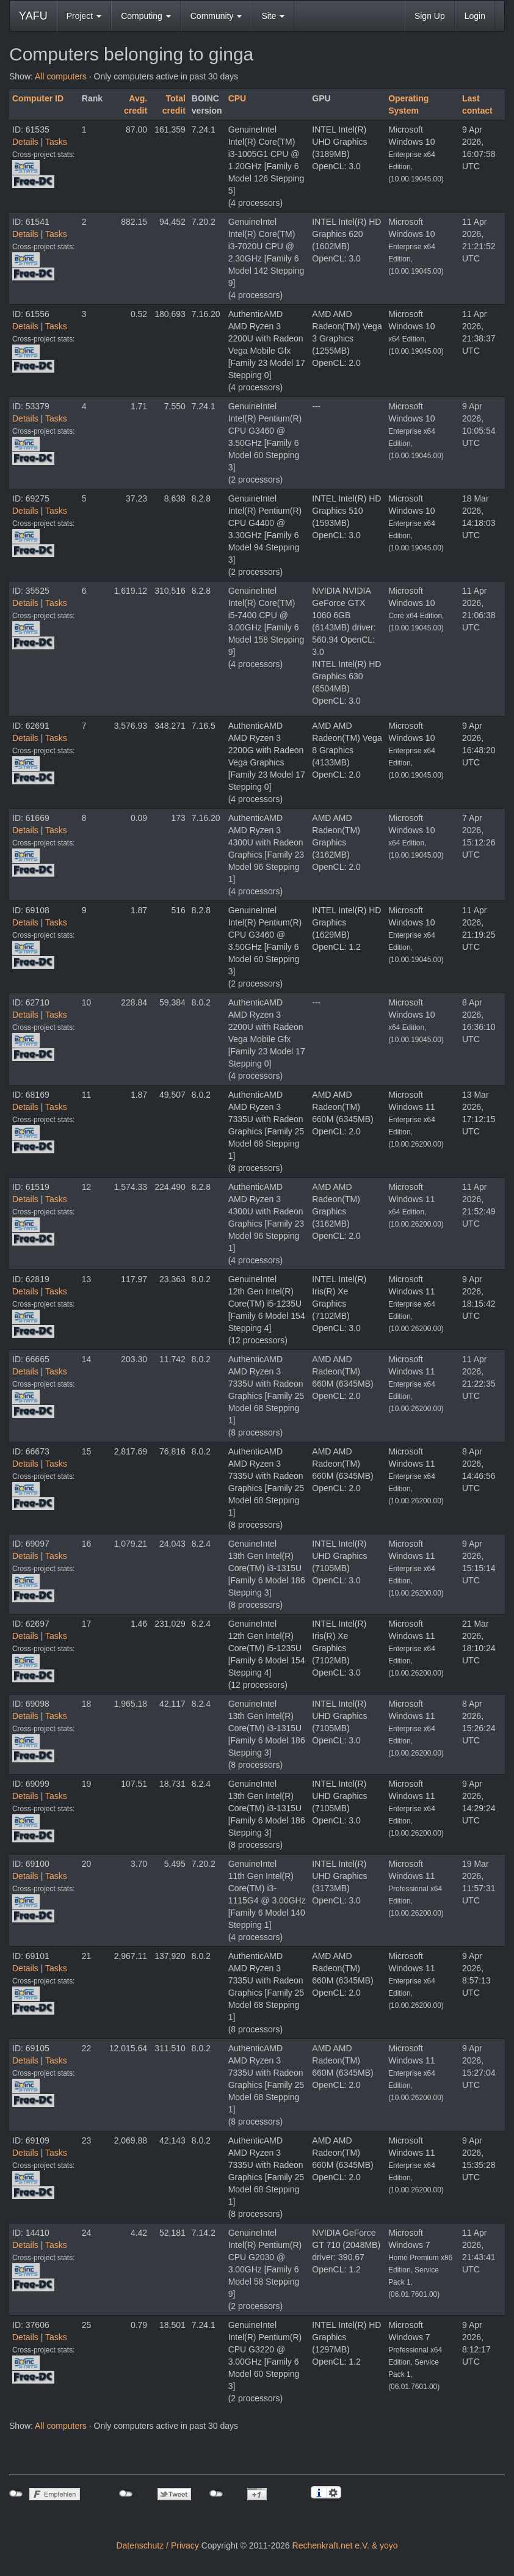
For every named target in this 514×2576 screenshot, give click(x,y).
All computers (61, 76)
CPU (237, 98)
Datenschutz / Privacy (157, 2545)
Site (272, 16)
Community (216, 16)
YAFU (33, 16)
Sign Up (429, 16)
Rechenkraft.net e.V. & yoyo (345, 2545)
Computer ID (37, 98)
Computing (146, 16)
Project (84, 16)
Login (475, 16)
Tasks (56, 142)
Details (25, 142)
